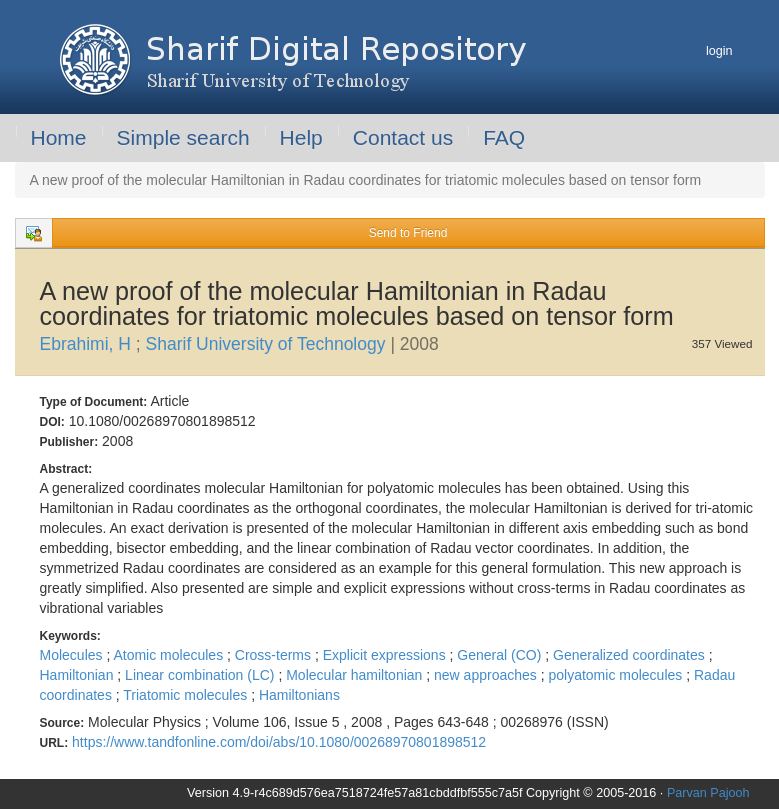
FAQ (504, 137)
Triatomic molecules (187, 695)
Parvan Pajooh (708, 793)
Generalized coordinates (631, 655)
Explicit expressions (386, 655)
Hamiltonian (79, 675)
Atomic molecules (170, 655)
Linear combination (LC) (201, 675)
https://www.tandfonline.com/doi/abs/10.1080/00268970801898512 (279, 742)
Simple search (183, 137)
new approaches (487, 675)
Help (301, 137)
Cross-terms (275, 655)
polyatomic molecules (617, 675)
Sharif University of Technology (268, 344)
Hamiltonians (299, 695)
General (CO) (501, 655)
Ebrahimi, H (88, 344)
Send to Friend (408, 233)
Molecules (73, 655)
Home (59, 137)
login (719, 51)
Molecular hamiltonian (356, 675)
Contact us (403, 137)
